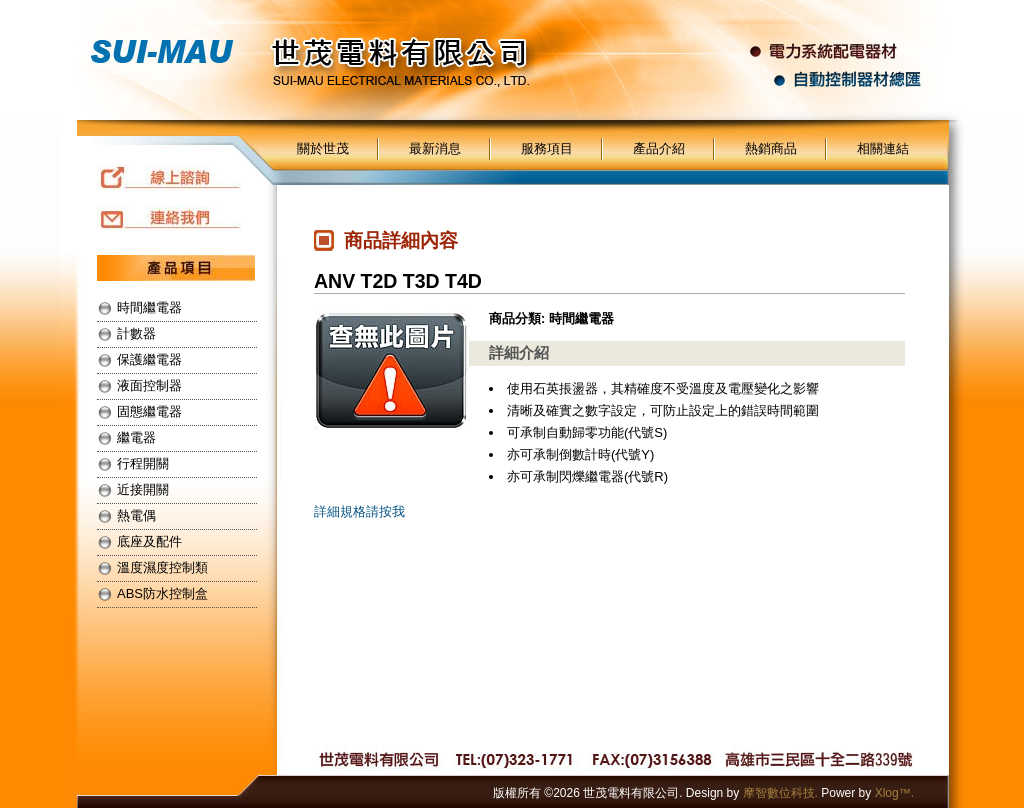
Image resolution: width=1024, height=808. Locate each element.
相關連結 (883, 148)
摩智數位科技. (780, 793)
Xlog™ (893, 793)
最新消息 (435, 148)
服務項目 (547, 148)
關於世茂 (323, 148)
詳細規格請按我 (359, 511)
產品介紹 (659, 148)
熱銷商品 (771, 148)
